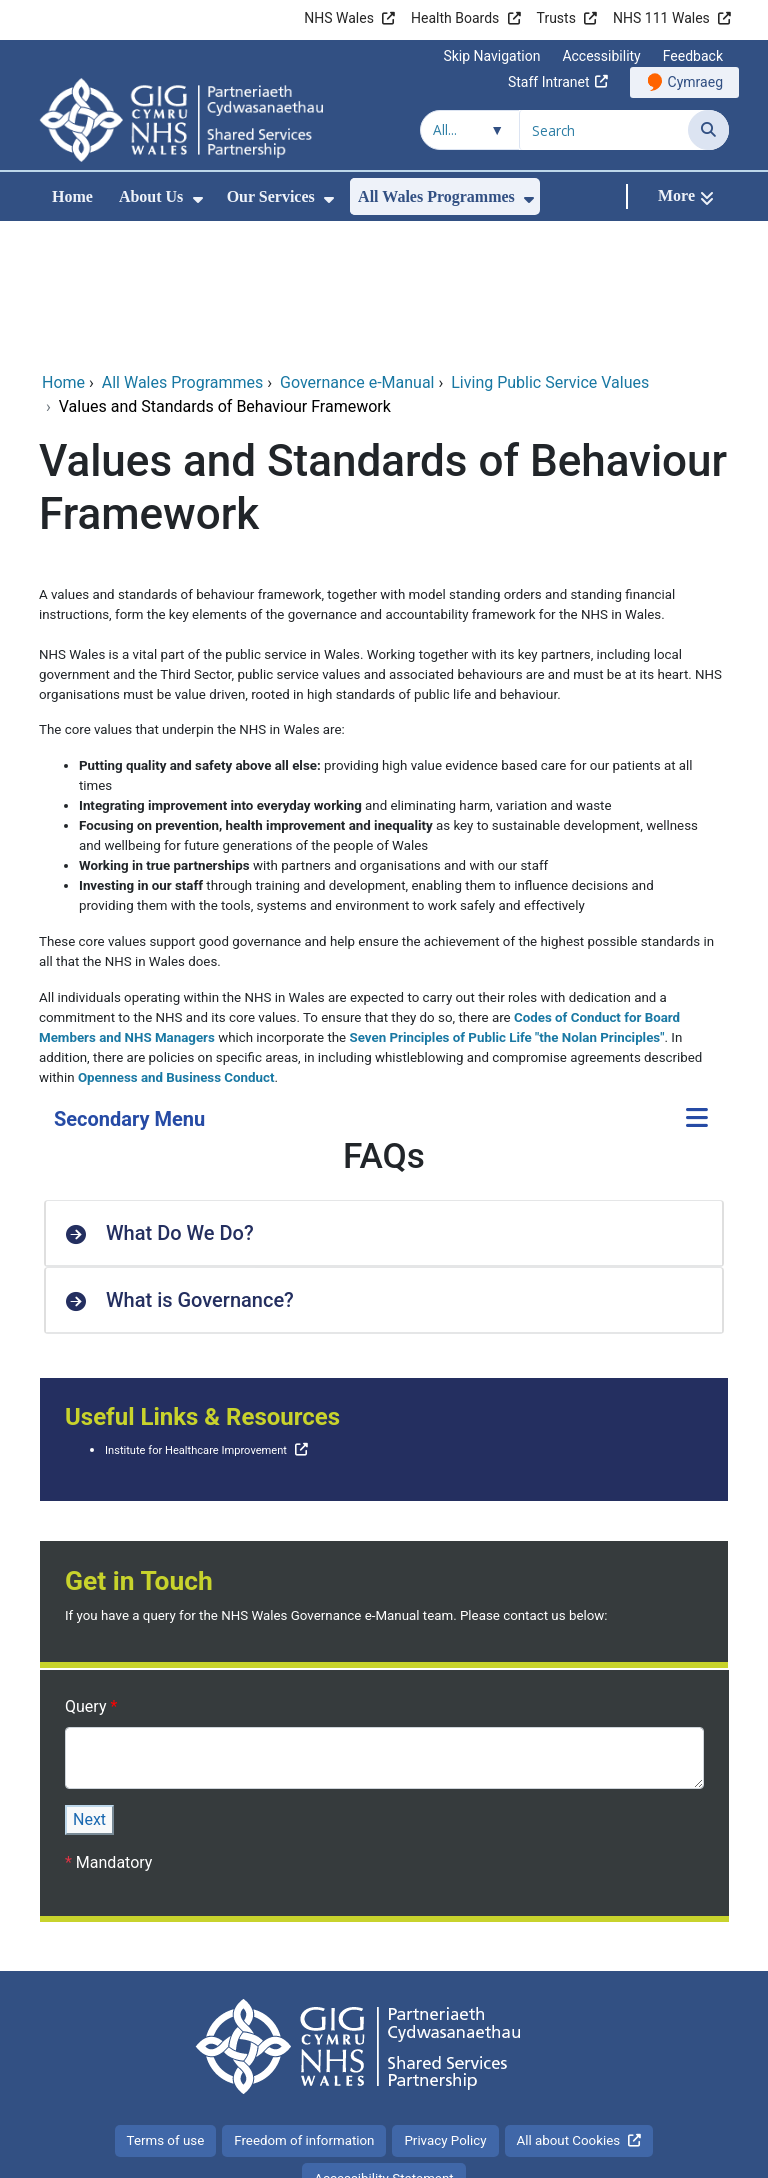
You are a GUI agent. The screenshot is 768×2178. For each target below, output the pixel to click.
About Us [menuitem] (151, 196)
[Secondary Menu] (697, 985)
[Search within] (470, 130)
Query (87, 1572)
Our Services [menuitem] (271, 196)
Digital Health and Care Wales (624, 2152)
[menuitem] (198, 199)
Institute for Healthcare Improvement (196, 1316)
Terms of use (166, 2006)
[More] (686, 196)
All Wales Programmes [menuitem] (436, 196)
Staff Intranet (549, 82)
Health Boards (455, 18)
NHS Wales (339, 18)
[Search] (708, 130)
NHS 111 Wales (661, 18)
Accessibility (601, 56)
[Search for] (604, 130)
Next (89, 1685)
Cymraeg (695, 82)
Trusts (556, 18)
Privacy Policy (445, 2006)
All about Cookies (569, 2006)
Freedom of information (304, 2006)
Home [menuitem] (72, 196)
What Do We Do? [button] (180, 1099)
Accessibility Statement (383, 2044)
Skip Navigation (491, 56)
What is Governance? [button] (200, 1166)
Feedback (693, 56)
